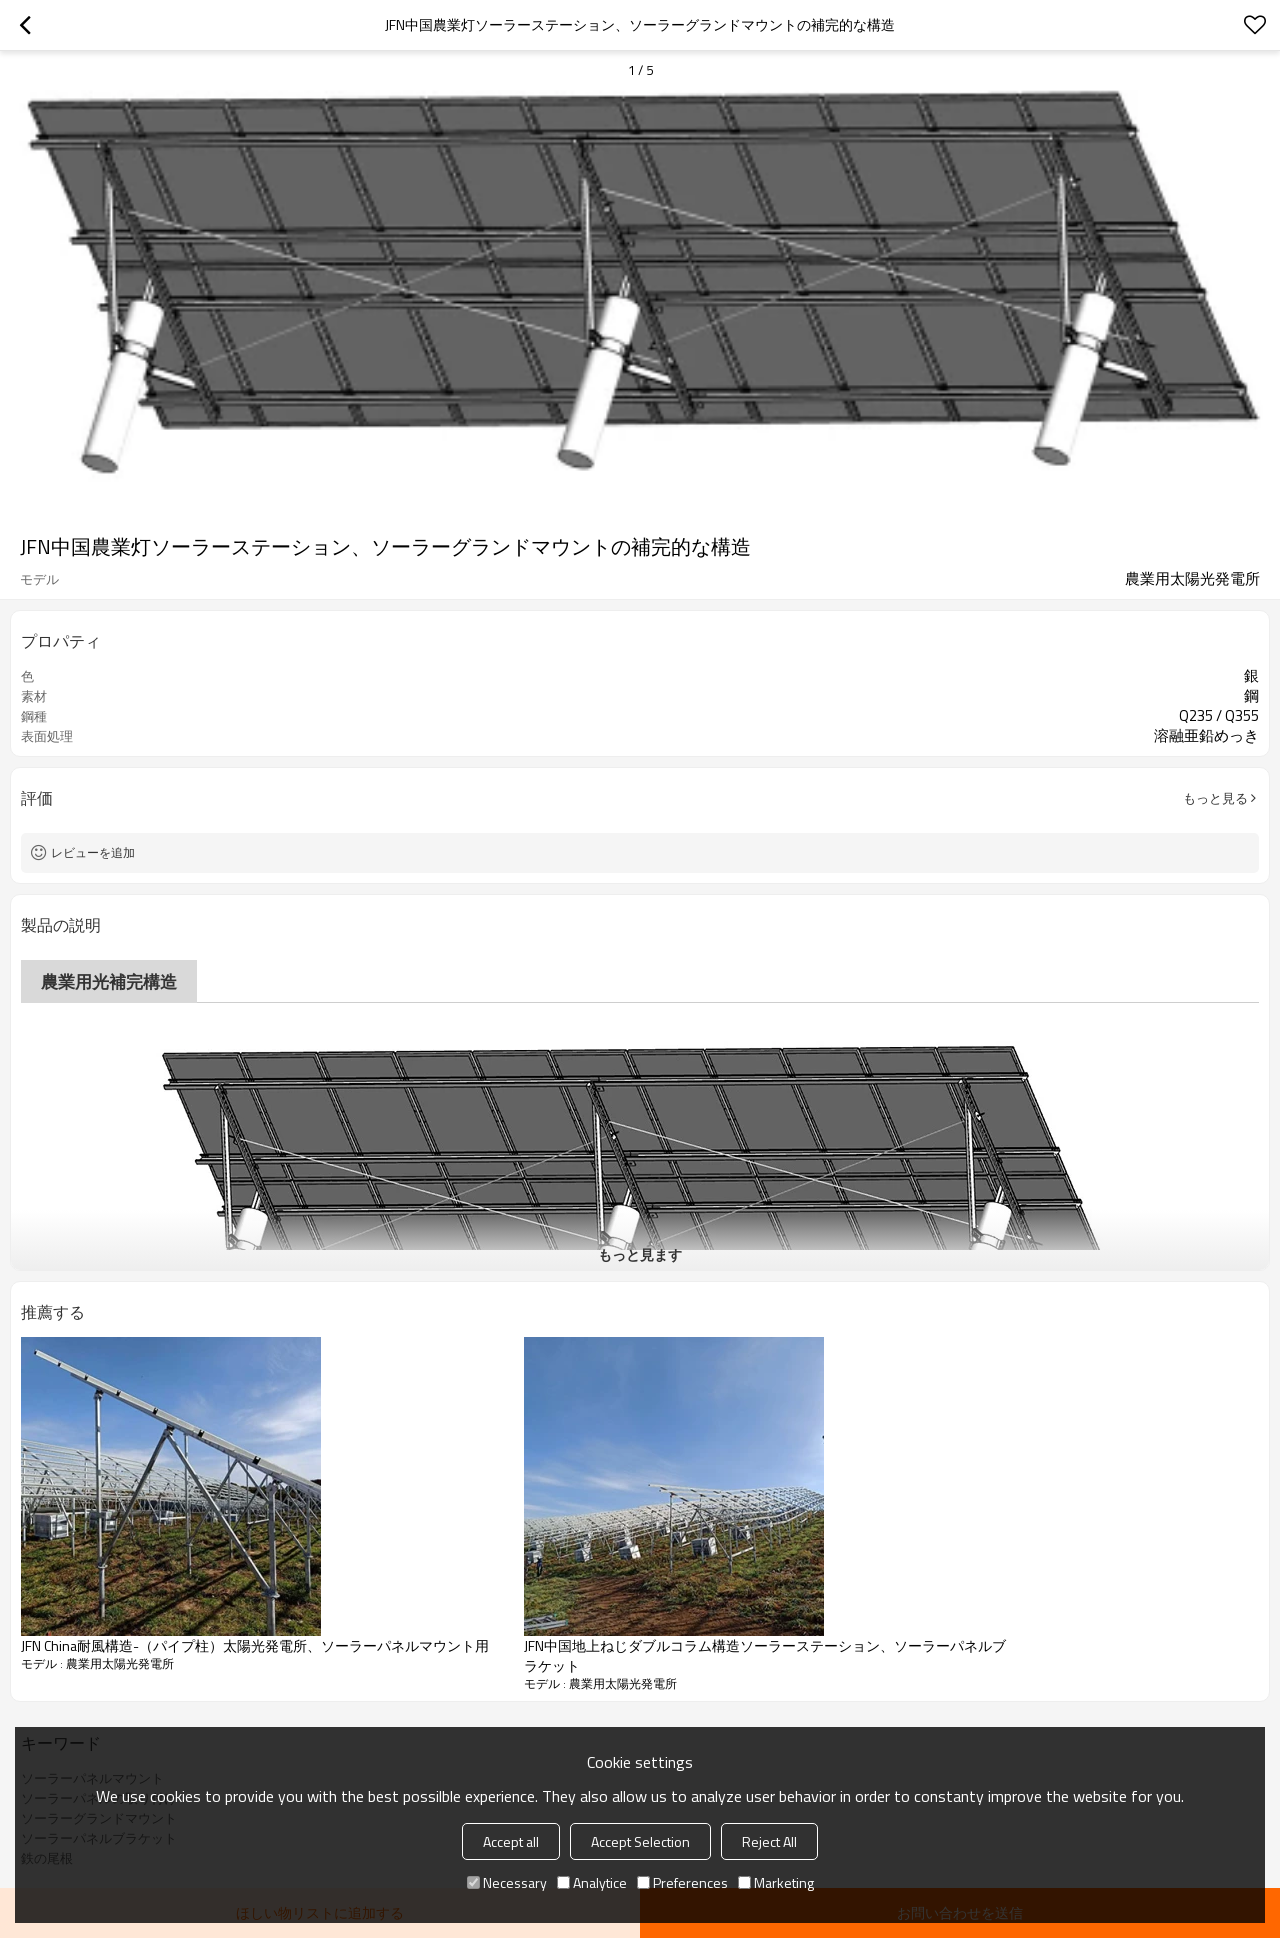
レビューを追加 (93, 852)
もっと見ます (640, 1254)
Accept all (511, 1841)
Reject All (769, 1841)
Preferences (682, 1882)
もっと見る (1215, 798)
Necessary (507, 1882)
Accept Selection (640, 1841)
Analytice (592, 1882)
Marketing (776, 1882)
